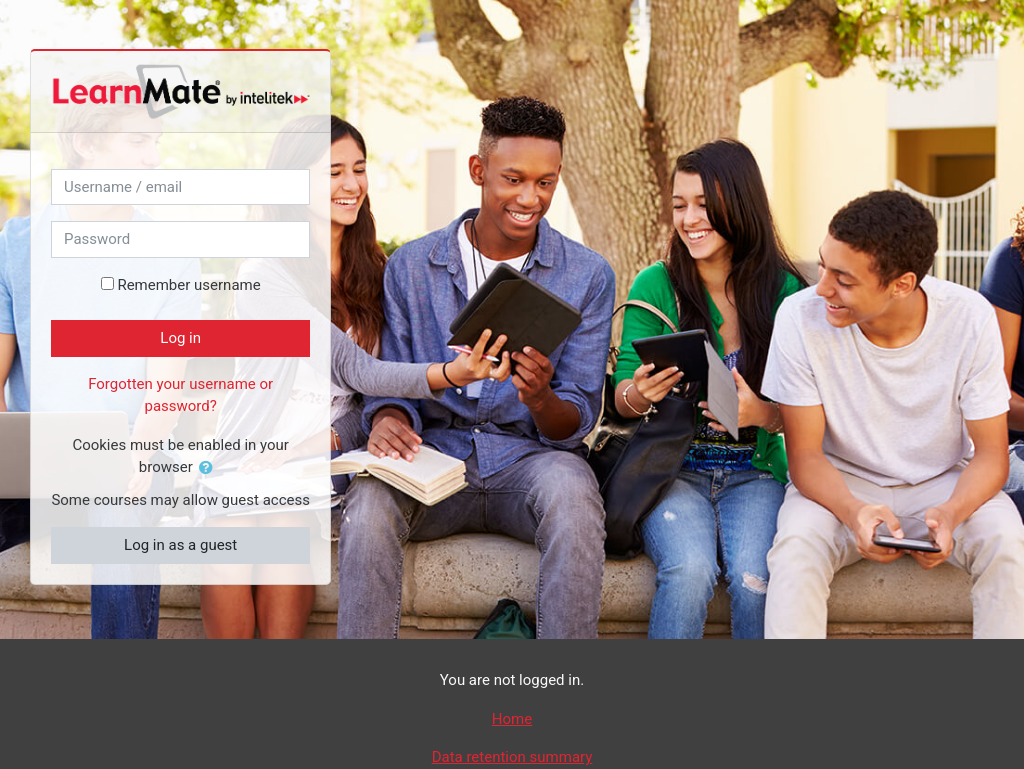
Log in (180, 338)
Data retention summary (512, 757)
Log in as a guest (180, 545)
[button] (210, 468)
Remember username (188, 285)
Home (512, 719)
